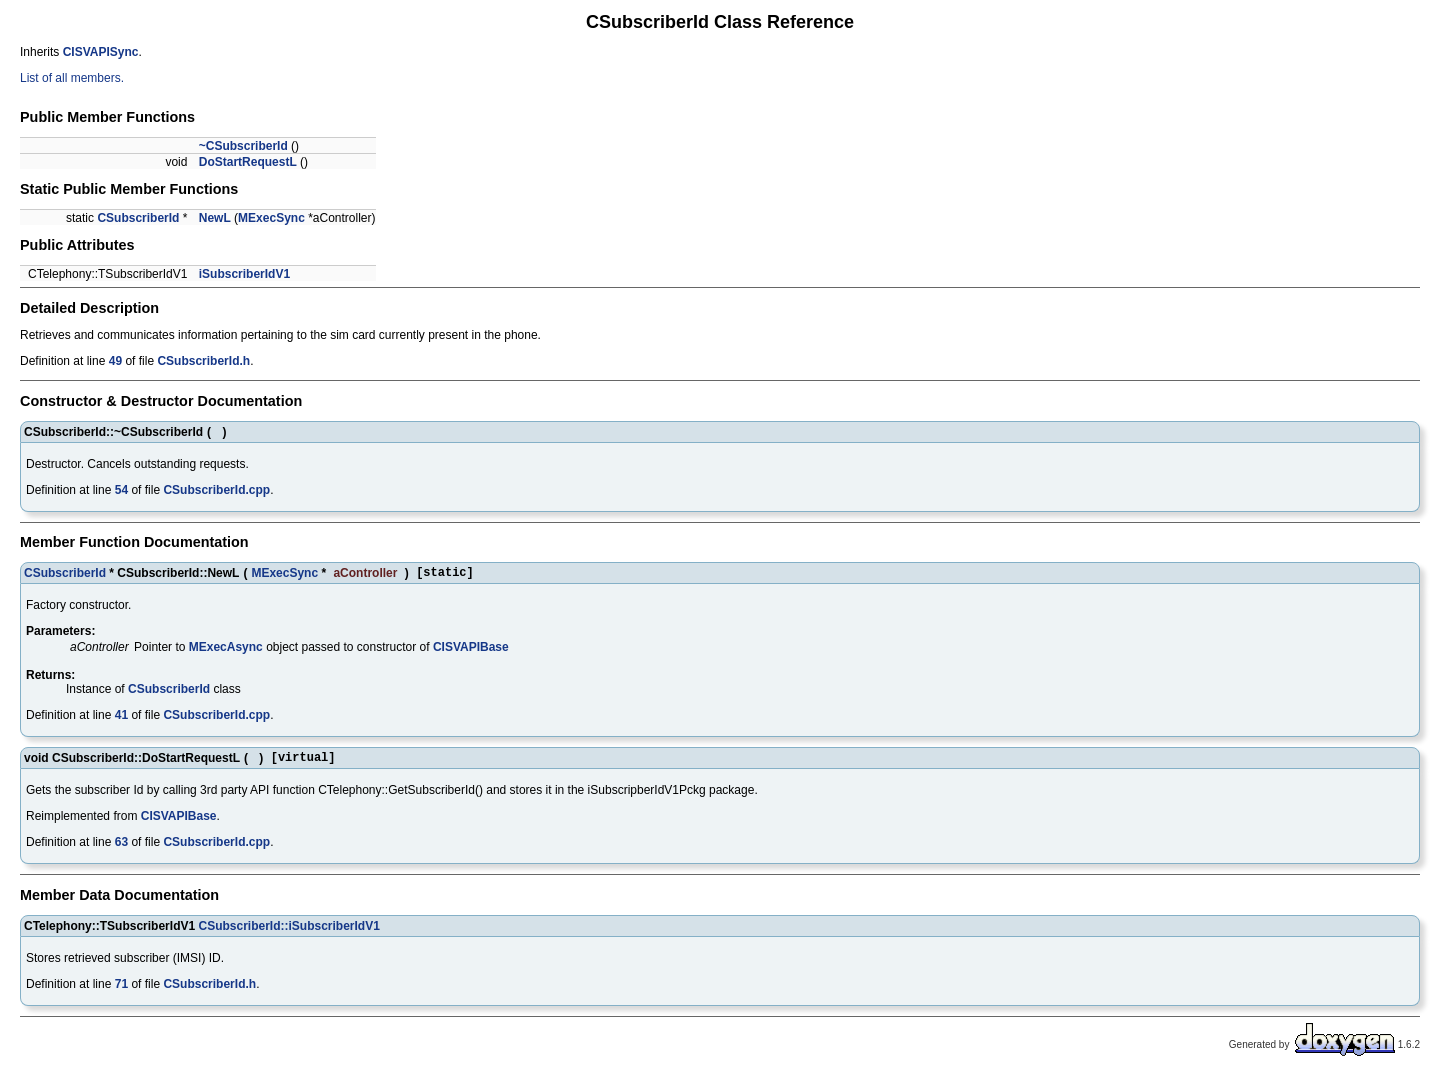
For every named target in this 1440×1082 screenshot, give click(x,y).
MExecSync (271, 218)
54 (121, 490)
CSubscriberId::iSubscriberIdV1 (288, 932)
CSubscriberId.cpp (216, 490)
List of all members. (72, 78)
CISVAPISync (101, 52)
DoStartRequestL (248, 162)
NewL (215, 218)
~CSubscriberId (243, 146)
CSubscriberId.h (203, 361)
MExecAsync (226, 650)
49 (115, 361)
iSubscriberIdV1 (244, 274)
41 (121, 718)
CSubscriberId (138, 218)
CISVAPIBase (471, 650)
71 (121, 990)
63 (121, 848)
